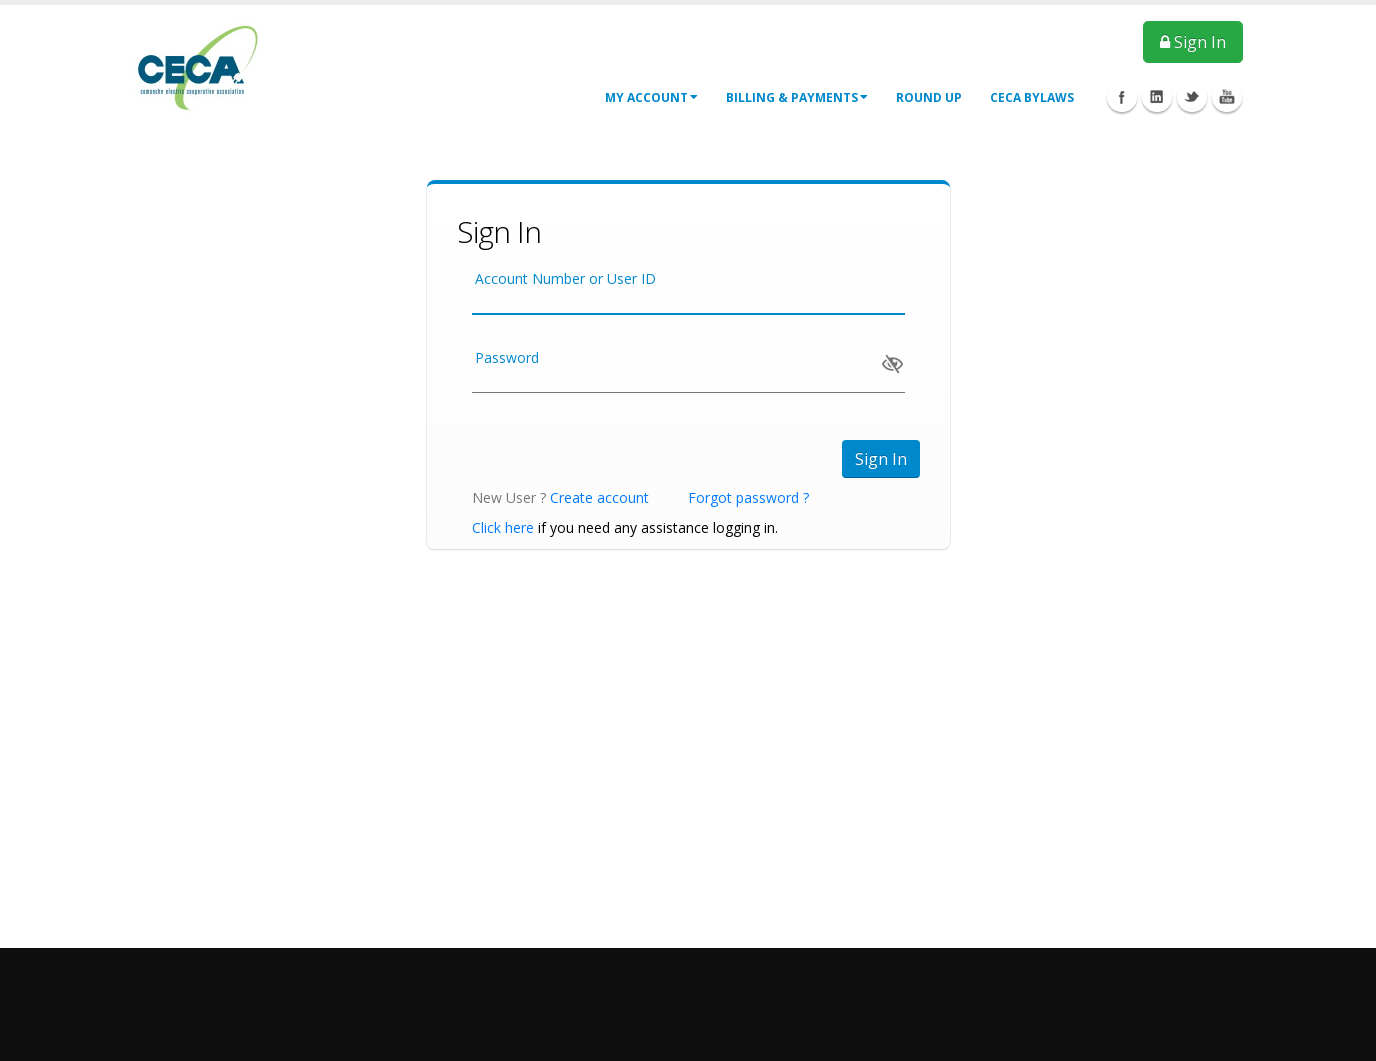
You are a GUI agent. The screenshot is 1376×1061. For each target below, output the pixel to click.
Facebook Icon (1122, 97)
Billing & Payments (797, 97)
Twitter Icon (1192, 97)
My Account (651, 97)
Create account (599, 497)
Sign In (1193, 42)
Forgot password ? (748, 497)
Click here (503, 527)
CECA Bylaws (1032, 97)
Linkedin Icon (1157, 97)
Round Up (929, 97)
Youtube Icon (1227, 97)
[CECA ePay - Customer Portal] (198, 68)
